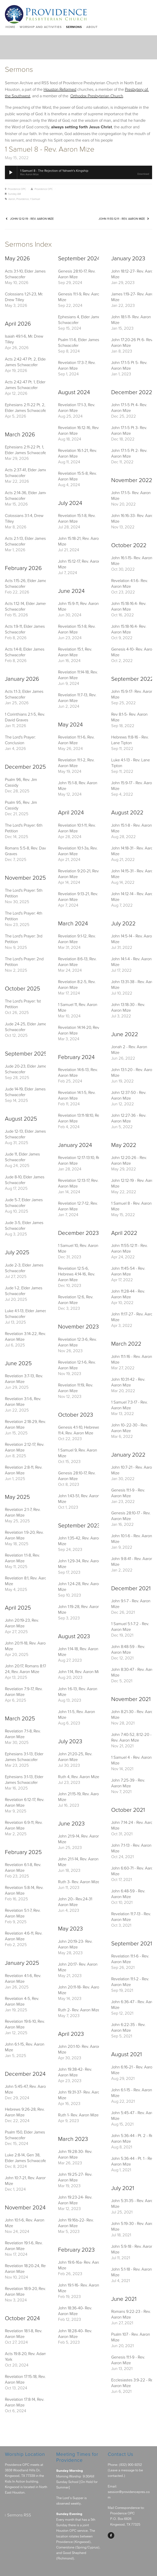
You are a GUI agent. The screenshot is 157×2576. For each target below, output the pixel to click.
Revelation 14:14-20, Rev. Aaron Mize (79, 1030)
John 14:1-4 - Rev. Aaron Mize (131, 961)
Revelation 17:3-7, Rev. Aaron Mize (76, 365)
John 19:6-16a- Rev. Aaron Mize (80, 2265)
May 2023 (70, 1928)
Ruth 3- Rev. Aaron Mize (79, 1881)
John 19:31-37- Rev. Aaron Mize (80, 2094)
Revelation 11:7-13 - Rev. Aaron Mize (131, 1916)
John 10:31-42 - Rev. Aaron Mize (128, 1382)
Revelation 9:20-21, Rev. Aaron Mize (78, 873)
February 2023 (76, 2249)
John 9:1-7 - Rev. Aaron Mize (130, 1603)
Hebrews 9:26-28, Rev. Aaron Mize (25, 2112)
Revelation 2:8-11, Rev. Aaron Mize (23, 1470)
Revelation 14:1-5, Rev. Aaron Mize (76, 1095)
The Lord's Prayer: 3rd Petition (23, 938)
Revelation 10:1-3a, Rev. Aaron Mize (78, 850)
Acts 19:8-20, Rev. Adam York (26, 2356)
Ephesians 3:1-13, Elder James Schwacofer (24, 1756)
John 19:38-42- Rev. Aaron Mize (75, 2072)
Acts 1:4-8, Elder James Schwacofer (24, 652)
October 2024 (22, 2318)
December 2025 (25, 767)
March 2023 (73, 2139)
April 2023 (71, 2034)
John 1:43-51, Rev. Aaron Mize (79, 1498)
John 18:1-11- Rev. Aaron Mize (131, 319)
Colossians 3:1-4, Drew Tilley (24, 518)
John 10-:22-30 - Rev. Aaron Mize (129, 1427)
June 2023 (71, 1823)
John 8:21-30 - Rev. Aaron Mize (133, 1714)
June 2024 (71, 591)
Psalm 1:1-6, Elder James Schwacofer (78, 342)
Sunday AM (14, 194)
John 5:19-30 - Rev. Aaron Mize (133, 2226)
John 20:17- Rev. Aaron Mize (78, 1967)
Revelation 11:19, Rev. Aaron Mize (75, 1387)
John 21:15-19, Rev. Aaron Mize (79, 1796)
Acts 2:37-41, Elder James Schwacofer (27, 472)
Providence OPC (15, 189)
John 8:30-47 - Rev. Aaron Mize (133, 1672)
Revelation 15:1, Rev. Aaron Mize (75, 652)
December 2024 (25, 2074)
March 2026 (20, 434)
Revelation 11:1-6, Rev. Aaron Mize (76, 739)
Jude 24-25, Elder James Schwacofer (26, 1026)
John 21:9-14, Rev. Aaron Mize (79, 1838)
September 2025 (26, 1053)
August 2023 (74, 1636)
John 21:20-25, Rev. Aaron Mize (75, 1756)
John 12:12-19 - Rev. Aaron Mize (133, 1183)
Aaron (11, 199)
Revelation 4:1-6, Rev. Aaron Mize (23, 1978)
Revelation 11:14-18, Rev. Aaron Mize (78, 674)
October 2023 (75, 1414)
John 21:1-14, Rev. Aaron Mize (78, 1861)
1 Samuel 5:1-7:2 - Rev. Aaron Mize (130, 1626)
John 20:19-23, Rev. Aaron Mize (22, 1623)
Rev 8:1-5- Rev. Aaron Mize (129, 717)
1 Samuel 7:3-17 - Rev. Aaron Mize (129, 1405)
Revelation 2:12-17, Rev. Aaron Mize (24, 1447)
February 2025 (23, 1852)
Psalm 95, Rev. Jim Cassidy (21, 805)
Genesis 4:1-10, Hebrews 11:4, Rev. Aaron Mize (79, 1430)
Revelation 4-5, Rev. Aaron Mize (22, 2001)
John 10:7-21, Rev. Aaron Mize (25, 2180)
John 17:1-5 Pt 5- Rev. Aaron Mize (129, 365)
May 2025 (17, 1497)
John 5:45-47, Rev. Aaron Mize (26, 2089)
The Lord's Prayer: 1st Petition (23, 1003)
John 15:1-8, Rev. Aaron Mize (77, 785)
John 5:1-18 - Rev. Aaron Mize (131, 2272)
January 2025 (22, 1963)
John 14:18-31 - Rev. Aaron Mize (133, 850)
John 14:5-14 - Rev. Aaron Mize (132, 938)
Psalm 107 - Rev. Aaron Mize (130, 2337)
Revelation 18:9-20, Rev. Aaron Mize (25, 2291)
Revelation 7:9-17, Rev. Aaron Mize (24, 1691)
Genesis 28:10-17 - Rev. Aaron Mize (130, 1515)
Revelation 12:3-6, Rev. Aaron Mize (77, 1342)
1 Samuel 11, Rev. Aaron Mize (77, 1007)
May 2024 (70, 724)
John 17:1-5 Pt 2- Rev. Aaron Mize (129, 453)
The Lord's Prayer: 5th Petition (24, 893)
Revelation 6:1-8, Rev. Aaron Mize (23, 1867)
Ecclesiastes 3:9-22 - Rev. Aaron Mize (133, 2382)
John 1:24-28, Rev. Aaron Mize (79, 1586)
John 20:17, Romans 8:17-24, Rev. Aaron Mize (26, 1668)
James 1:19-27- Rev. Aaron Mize (133, 296)
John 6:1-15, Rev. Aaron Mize (24, 2047)
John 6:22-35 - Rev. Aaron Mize (128, 2027)
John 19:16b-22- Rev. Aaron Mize (76, 2222)
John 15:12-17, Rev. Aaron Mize (79, 564)
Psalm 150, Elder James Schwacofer (25, 2134)
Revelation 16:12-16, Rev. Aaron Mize (78, 430)
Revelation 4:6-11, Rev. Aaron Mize (23, 1936)
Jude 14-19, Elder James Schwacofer (25, 1091)
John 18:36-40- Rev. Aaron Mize (75, 2310)
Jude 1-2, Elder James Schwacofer (23, 1290)
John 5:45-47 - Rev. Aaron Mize (133, 2115)
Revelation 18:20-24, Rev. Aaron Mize (26, 2268)
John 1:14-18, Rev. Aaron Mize (78, 1651)
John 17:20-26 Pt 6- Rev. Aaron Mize (132, 342)
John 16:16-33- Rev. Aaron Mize (133, 518)
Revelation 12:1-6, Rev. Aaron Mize (77, 1365)
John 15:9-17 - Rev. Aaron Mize (132, 785)
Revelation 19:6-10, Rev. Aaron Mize (25, 2024)
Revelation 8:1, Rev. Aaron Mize (27, 1580)
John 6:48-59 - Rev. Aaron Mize (128, 1893)
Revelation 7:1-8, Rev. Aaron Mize (23, 1733)
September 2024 (79, 258)
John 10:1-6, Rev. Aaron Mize (24, 2222)
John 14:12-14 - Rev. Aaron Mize (133, 896)
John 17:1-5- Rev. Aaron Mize (131, 495)
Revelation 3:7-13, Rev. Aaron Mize (24, 1378)
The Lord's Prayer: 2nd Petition (24, 961)
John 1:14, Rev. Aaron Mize (80, 1671)
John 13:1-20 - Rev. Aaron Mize (132, 1072)
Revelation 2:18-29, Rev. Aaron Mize (25, 1424)
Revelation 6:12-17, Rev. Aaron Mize (24, 1802)
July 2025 (17, 1252)
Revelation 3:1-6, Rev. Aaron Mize (23, 1401)
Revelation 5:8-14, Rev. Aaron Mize (24, 1890)
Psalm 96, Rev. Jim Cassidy (21, 782)
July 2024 (70, 503)
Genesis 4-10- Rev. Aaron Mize (132, 652)
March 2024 (73, 923)
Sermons (74, 27)
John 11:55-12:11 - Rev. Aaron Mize (129, 1248)
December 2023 (78, 1233)
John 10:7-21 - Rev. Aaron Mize (132, 1470)
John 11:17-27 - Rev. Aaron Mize (133, 1316)
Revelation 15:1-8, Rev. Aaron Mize (76, 518)
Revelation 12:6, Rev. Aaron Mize (75, 1299)
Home (10, 27)
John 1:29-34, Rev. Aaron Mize (79, 1563)
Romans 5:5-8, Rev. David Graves (27, 850)
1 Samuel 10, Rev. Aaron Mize (78, 1248)
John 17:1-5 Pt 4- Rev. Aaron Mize (129, 407)
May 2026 (17, 258)
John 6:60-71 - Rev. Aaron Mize (133, 1870)
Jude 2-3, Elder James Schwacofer (24, 1267)
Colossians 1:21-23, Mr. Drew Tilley (24, 296)
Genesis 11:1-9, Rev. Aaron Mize (80, 296)
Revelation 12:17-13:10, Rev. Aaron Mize (80, 1160)
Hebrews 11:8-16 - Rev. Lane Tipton (130, 739)
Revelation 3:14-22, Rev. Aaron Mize (25, 1336)
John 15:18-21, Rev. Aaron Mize (79, 541)
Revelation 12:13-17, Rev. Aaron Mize (78, 1183)
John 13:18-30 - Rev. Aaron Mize (128, 1007)
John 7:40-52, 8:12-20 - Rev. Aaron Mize (131, 1737)
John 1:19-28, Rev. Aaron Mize (79, 1609)
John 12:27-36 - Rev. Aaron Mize (128, 1118)
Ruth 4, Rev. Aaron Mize (78, 1776)
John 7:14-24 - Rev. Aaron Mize (133, 1825)
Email (112, 2486)
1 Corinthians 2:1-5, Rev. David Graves (25, 717)
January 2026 (22, 679)
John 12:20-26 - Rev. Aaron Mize (129, 1160)
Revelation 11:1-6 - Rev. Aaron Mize (130, 1958)
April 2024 (71, 812)
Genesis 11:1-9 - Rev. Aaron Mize (128, 1492)
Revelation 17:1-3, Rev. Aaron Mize (76, 407)
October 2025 (22, 988)
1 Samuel (35, 199)
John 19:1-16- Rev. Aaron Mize (78, 2287)
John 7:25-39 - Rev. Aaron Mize (128, 1783)
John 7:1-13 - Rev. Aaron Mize (131, 1848)
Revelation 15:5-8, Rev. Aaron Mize (77, 476)
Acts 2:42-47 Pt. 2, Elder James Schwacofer (26, 361)
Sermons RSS (19, 2515)
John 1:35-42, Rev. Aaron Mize (79, 1540)
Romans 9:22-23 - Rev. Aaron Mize (131, 2314)
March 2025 (20, 1718)
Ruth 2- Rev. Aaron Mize (79, 2010)
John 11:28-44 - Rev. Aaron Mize (128, 1294)
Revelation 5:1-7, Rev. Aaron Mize (22, 1913)
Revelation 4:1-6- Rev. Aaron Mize (129, 583)
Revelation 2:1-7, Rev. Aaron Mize (22, 1512)
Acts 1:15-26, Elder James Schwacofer (26, 583)
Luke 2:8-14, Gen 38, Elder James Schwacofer (26, 2157)
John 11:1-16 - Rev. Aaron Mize (131, 1359)
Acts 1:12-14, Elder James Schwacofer (26, 606)
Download (143, 174)
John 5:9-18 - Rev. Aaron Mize (132, 2249)
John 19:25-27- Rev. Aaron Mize (75, 2177)
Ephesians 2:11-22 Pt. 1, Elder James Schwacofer (26, 449)
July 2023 (70, 1741)
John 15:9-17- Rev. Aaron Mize (132, 694)
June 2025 (18, 1363)
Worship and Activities (41, 27)
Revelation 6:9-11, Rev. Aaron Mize (24, 1825)
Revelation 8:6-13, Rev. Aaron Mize (77, 961)
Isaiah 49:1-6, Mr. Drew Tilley (24, 339)
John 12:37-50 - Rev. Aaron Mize (128, 1095)
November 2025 (25, 878)
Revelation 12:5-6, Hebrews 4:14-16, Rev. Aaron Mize (76, 1273)
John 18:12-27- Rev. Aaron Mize (133, 273)
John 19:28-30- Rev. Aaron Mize (75, 2154)
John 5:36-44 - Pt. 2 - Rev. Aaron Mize (133, 2138)
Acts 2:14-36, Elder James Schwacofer (27, 495)
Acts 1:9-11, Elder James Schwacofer (25, 629)
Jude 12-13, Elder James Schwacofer (25, 1134)
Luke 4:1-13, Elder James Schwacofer (25, 1313)
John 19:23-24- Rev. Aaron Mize (75, 2200)
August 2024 (74, 392)
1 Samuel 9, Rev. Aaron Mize (77, 1452)
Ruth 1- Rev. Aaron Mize (78, 2115)
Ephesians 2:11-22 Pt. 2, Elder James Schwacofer (26, 407)
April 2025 (18, 1607)
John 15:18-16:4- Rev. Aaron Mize (128, 606)
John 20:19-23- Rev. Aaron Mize (75, 1944)
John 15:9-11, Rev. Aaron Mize (78, 606)
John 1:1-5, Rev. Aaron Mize (76, 1714)
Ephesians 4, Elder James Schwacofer (80, 319)
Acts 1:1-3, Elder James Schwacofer (24, 694)
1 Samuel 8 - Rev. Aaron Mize (49, 149)
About (92, 27)
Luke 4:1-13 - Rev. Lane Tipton (130, 762)
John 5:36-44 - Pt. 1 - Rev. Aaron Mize (133, 2161)
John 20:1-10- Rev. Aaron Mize (79, 2049)
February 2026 (23, 568)
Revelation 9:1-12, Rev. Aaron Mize (77, 938)
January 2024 (75, 1145)
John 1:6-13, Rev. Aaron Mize (77, 1691)
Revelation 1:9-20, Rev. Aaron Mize (24, 1535)
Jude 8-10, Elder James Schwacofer (24, 1179)
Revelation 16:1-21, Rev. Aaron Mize (77, 453)
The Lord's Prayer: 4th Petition (23, 916)
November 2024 (25, 2207)
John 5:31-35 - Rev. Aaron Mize (133, 2203)
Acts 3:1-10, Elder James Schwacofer (25, 273)
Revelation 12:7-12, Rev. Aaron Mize (78, 1206)
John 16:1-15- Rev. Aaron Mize (131, 560)
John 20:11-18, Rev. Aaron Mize (26, 1645)
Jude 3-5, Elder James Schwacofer (24, 1225)
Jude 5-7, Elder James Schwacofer (24, 1202)
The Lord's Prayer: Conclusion (20, 739)
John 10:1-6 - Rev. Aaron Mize (131, 1538)
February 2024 (76, 1057)
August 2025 (21, 1118)
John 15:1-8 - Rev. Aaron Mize (131, 828)
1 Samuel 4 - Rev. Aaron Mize (131, 1760)
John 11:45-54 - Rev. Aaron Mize (128, 1271)
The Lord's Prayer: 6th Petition (24, 828)
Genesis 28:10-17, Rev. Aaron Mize (76, 273)
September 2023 (79, 1525)
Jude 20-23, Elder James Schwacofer (26, 1069)
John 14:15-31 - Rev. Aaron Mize (133, 873)
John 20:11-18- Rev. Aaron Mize (79, 1989)
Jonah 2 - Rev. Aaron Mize (129, 1049)
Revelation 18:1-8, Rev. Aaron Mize (23, 2333)
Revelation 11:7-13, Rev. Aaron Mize (77, 697)
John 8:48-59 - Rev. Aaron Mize (128, 1649)
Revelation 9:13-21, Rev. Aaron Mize (78, 896)
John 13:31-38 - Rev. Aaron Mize (133, 984)
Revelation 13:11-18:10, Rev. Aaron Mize (80, 1118)
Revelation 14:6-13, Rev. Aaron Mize (78, 1072)
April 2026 (18, 323)
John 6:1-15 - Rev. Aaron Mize (131, 2092)
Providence (22, 199)
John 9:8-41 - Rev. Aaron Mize (132, 1561)
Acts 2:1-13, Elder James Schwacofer (25, 541)
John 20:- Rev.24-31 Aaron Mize (75, 1901)
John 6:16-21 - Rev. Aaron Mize (133, 2069)
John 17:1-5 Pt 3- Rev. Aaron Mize (129, 430)
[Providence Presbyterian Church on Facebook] (111, 2535)
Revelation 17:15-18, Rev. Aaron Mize (25, 2379)
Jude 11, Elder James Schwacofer (22, 1156)
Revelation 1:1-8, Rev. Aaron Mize (22, 1558)
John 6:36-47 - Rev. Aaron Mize (133, 2004)
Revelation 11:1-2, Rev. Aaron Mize (76, 762)
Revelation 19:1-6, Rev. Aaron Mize (24, 2245)
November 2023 (78, 1326)
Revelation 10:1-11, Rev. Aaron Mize (77, 828)
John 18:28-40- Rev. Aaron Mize (75, 2333)
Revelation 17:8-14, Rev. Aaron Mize (24, 2402)
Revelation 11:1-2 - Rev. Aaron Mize (130, 1981)
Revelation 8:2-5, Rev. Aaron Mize (76, 984)
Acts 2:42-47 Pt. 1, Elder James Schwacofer (25, 384)
